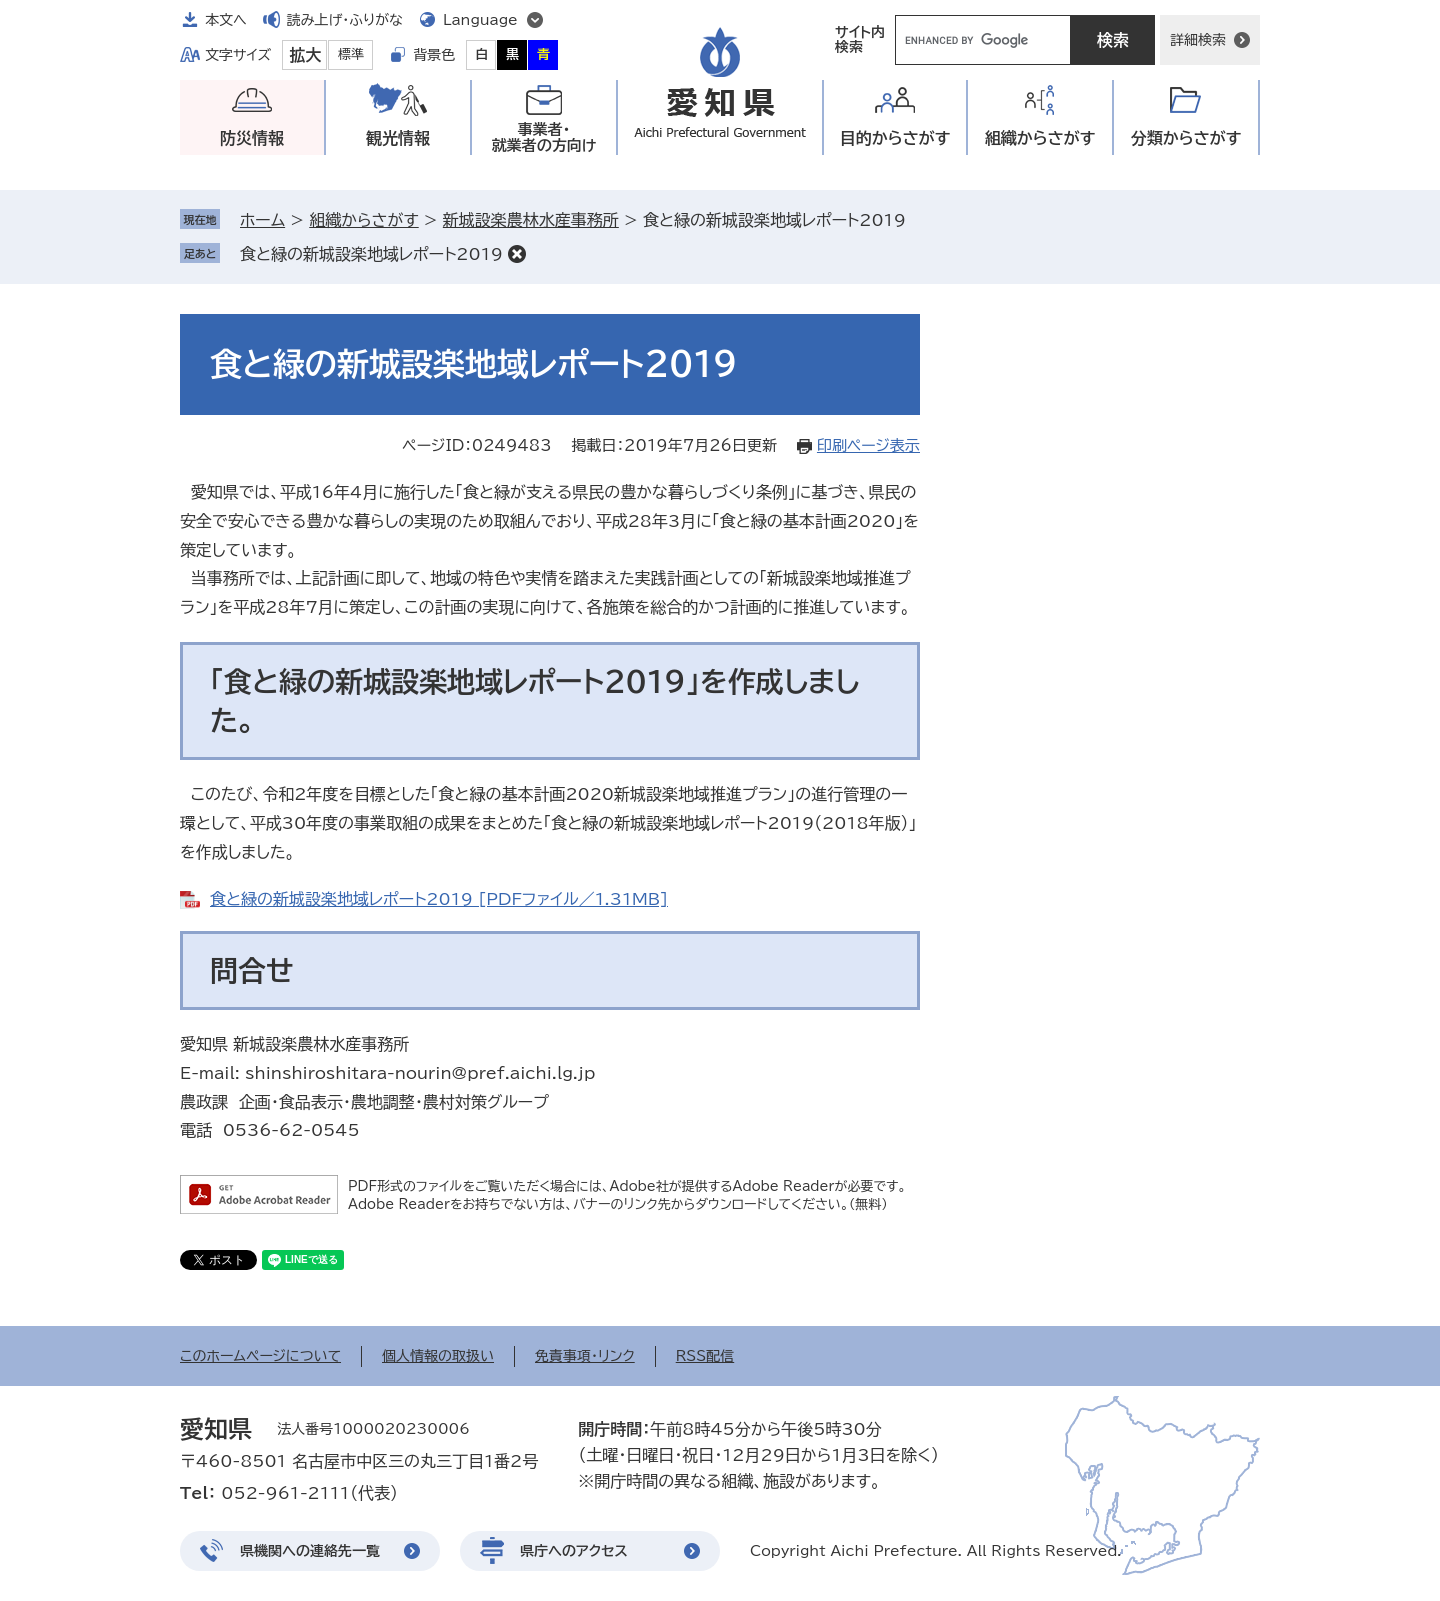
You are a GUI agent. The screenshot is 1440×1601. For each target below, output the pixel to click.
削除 (517, 254)
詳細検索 (1198, 40)
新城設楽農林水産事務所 (531, 220)
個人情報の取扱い (438, 1356)
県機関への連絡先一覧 (310, 1551)
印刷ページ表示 (868, 445)
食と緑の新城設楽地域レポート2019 (371, 254)
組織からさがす (363, 220)
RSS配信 (705, 1356)
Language (480, 20)
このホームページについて (260, 1356)
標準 (351, 54)
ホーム (262, 220)
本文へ (226, 20)
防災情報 (252, 138)
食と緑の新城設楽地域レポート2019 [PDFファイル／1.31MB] (439, 899)
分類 (1186, 138)
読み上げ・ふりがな (345, 20)
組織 (1040, 138)
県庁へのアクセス (574, 1551)
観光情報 (398, 138)
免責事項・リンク (585, 1356)
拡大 (305, 55)
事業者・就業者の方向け (544, 137)
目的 (895, 138)
